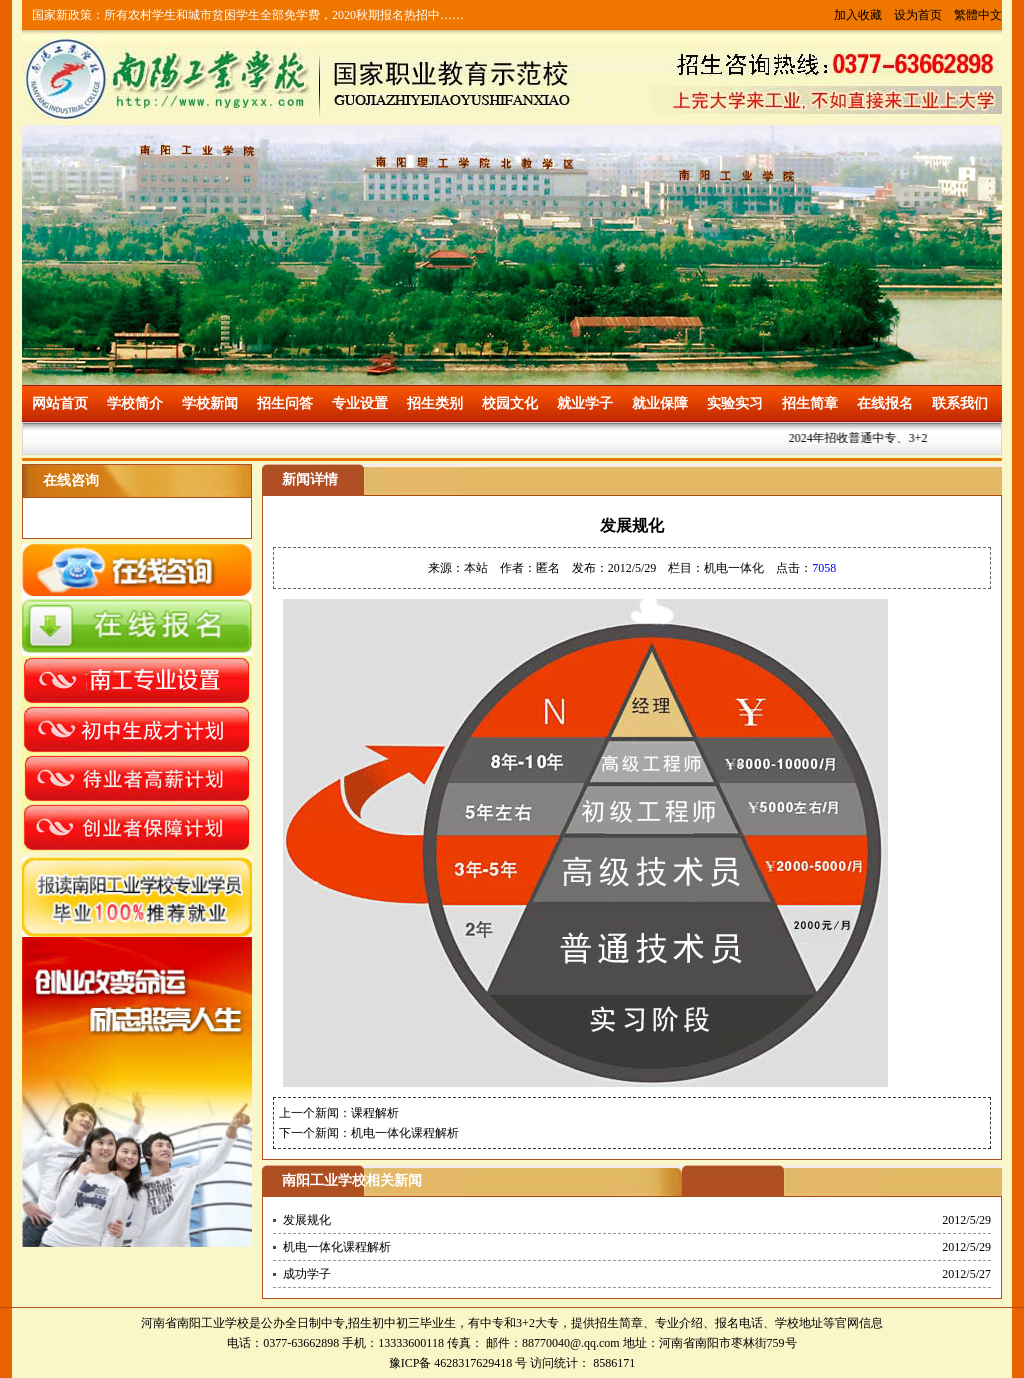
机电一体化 (734, 568)
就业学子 (585, 403)
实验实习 (735, 403)
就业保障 (660, 403)
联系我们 (960, 403)
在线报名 (885, 403)
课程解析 (375, 1113)
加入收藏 (858, 15)
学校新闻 (210, 403)
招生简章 (810, 403)
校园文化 (510, 403)
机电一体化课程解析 (405, 1133)
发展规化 (307, 1220)
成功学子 (307, 1274)
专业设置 (360, 403)
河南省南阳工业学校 (195, 1323)
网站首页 (60, 403)
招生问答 (285, 403)
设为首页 (918, 15)
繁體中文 (978, 15)
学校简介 (135, 403)
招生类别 (435, 403)
